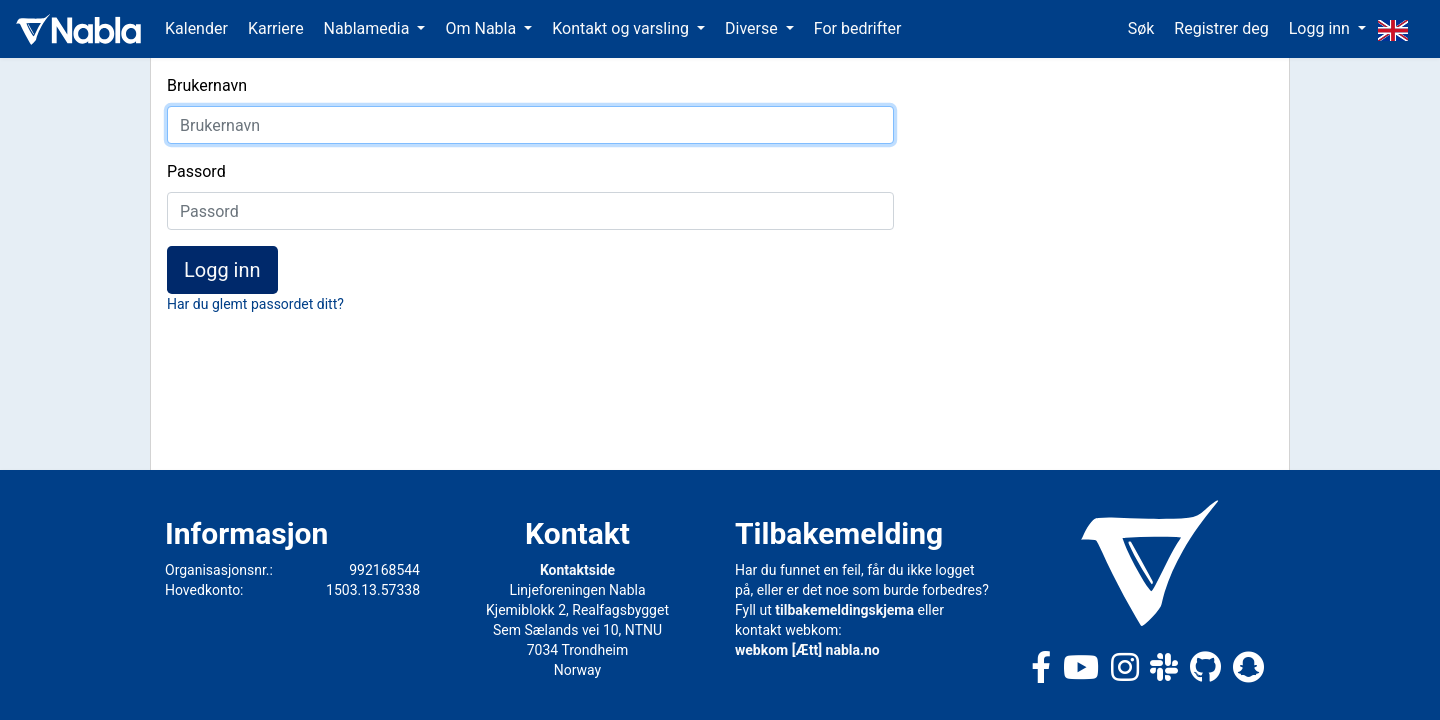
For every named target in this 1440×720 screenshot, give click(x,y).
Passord (196, 171)
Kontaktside (577, 570)
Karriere (276, 28)
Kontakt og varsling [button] (622, 28)
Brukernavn (207, 85)
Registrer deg (1221, 28)
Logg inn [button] (1321, 28)
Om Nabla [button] (482, 28)
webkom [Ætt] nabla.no (807, 650)
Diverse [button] (753, 28)
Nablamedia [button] (369, 28)
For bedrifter (858, 28)
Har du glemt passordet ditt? (255, 304)
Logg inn (222, 270)
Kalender (196, 28)
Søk (1141, 28)
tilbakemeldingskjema (844, 610)
